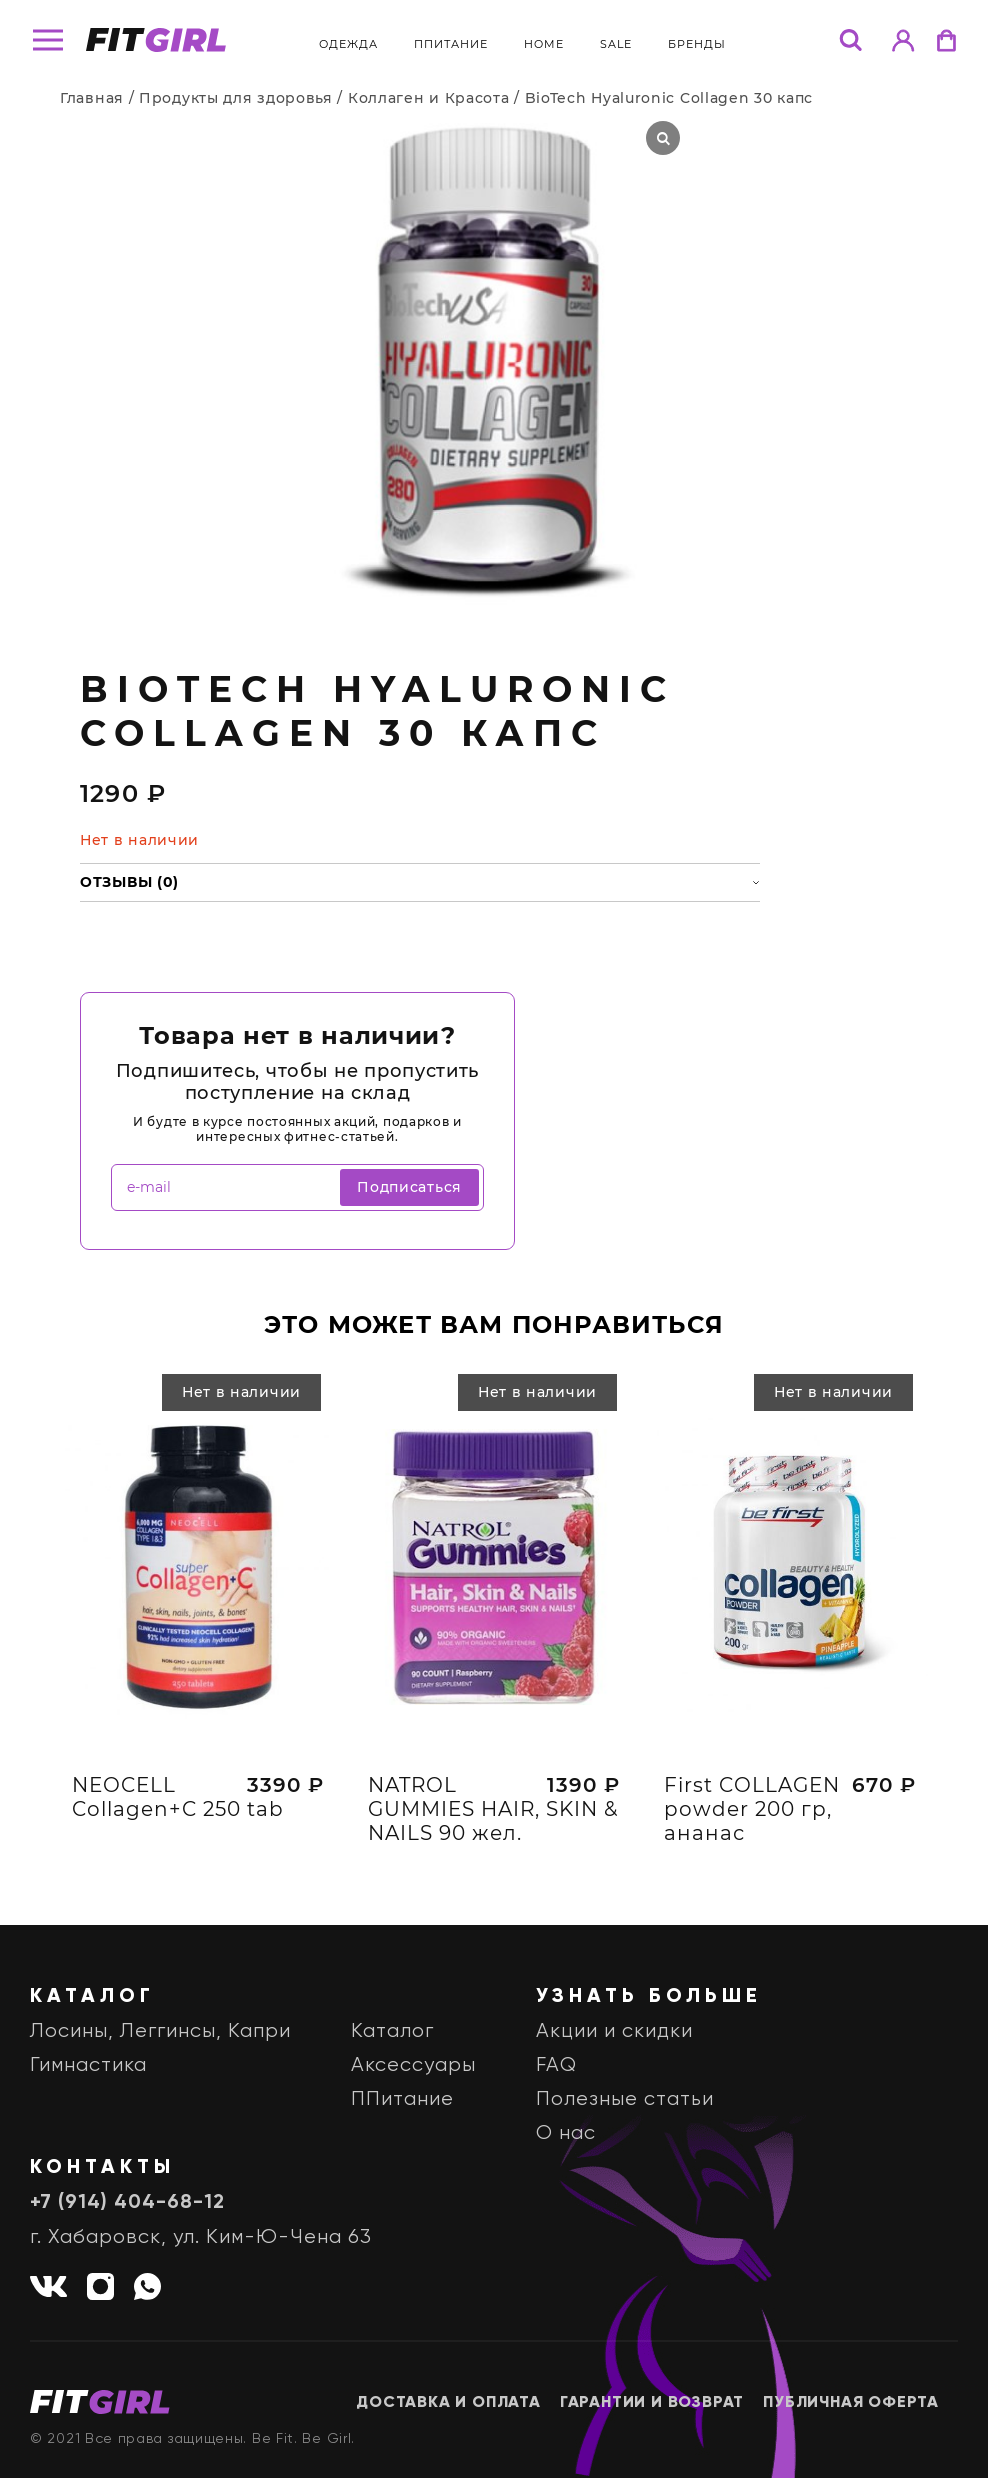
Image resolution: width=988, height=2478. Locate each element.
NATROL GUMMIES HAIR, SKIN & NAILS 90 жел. (493, 1817)
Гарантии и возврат (652, 2403)
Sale (616, 44)
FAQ (556, 2065)
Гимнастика (88, 2065)
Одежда (348, 44)
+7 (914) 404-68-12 (127, 2203)
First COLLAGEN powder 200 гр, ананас (752, 1817)
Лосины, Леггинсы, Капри (160, 2031)
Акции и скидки (614, 2031)
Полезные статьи (625, 2099)
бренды (697, 44)
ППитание (451, 44)
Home (544, 44)
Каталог (392, 2031)
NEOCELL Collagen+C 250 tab (178, 1805)
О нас (566, 2133)
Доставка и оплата (448, 2403)
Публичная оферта (851, 2403)
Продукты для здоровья (236, 98)
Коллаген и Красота (429, 98)
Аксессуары (413, 2065)
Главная (92, 98)
